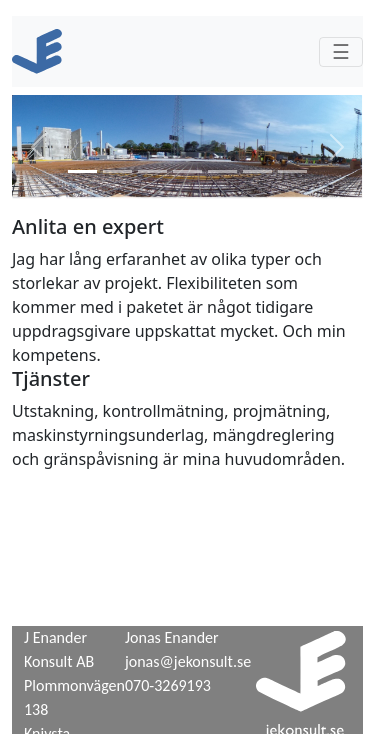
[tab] (82, 171)
